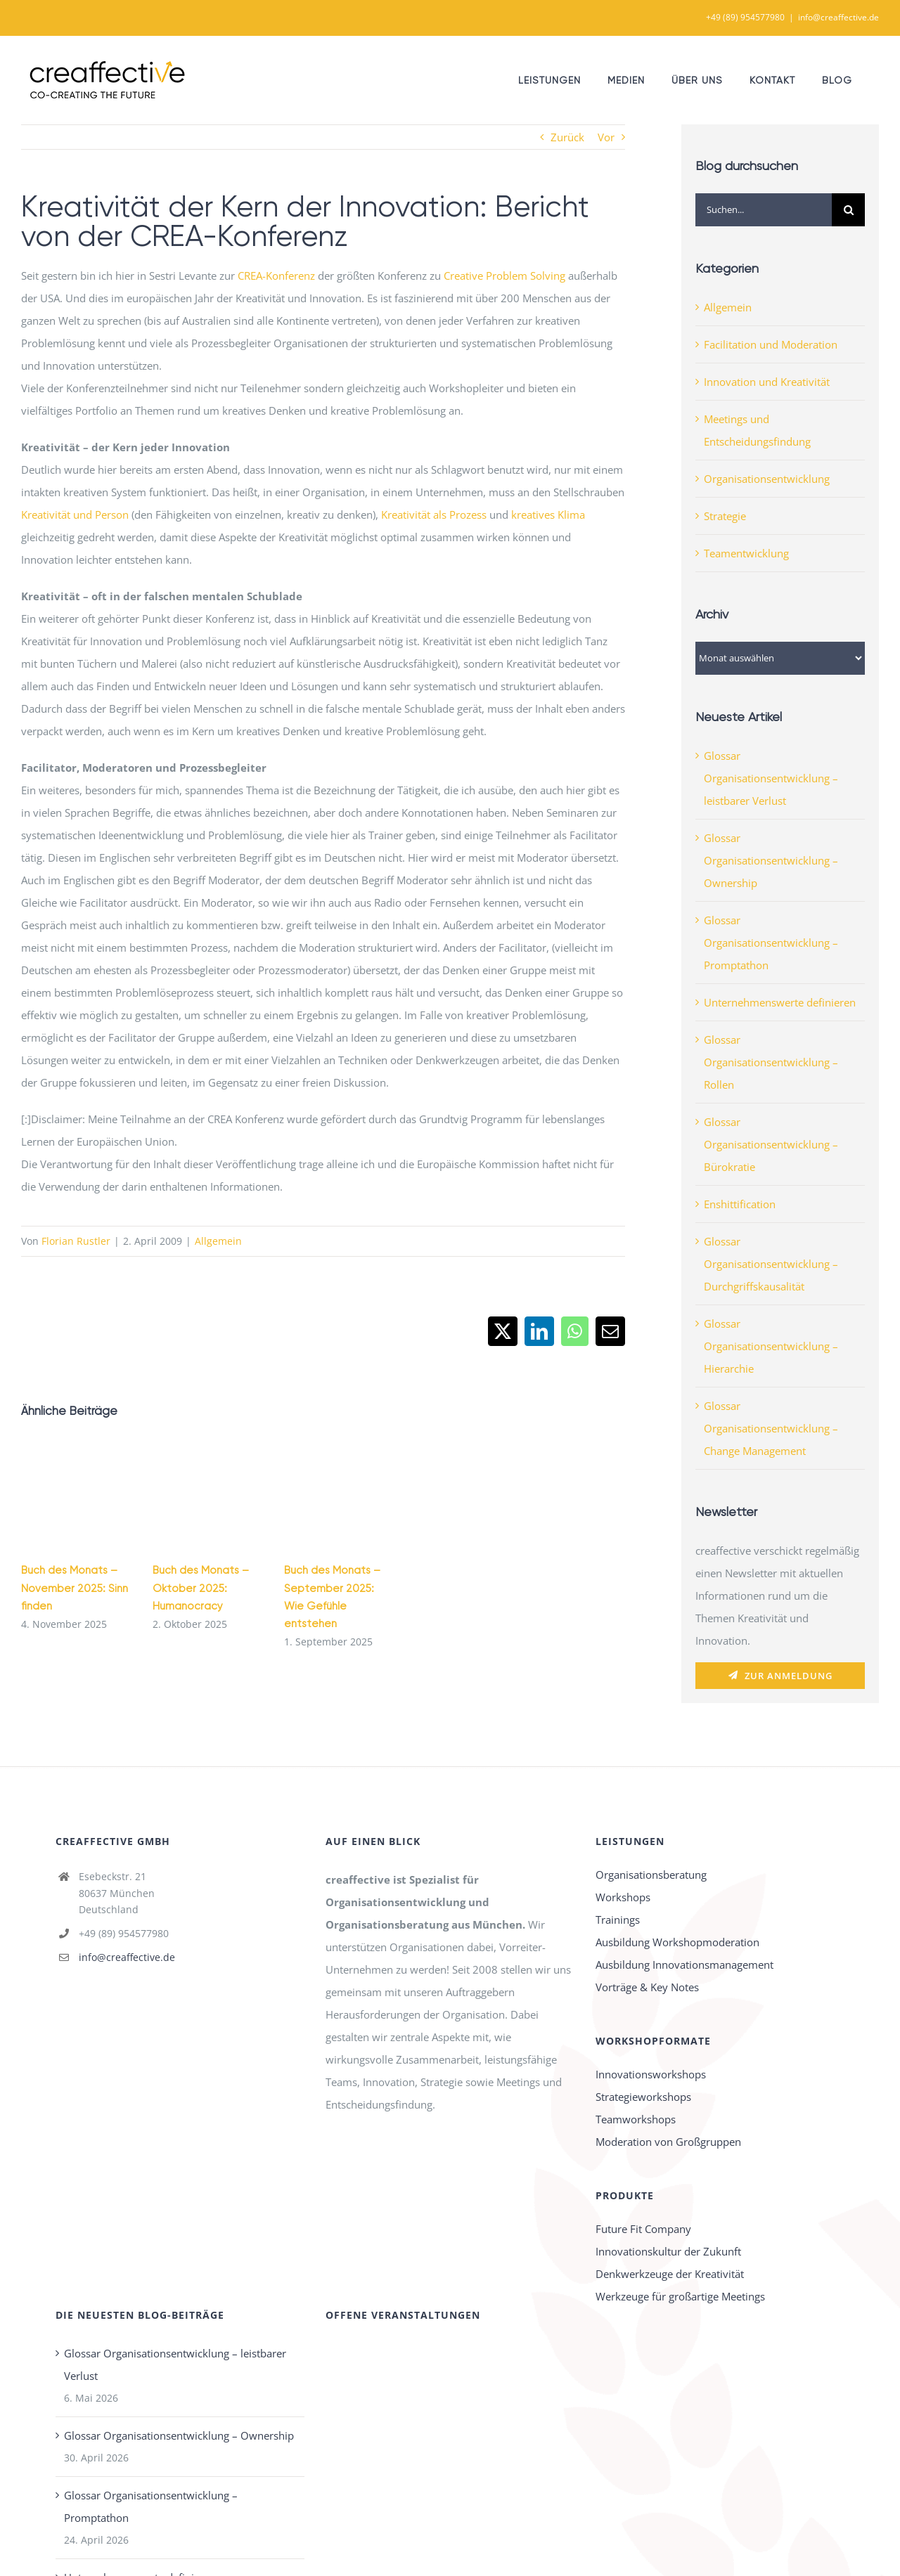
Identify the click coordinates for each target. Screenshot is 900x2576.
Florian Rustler (75, 1241)
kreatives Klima (548, 514)
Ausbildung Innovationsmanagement (684, 1964)
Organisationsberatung (651, 1875)
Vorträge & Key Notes (647, 1987)
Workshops (623, 1897)
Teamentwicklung (746, 553)
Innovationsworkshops (651, 2074)
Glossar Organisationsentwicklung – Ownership (771, 860)
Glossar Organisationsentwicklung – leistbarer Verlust (771, 778)
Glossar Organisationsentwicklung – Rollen (771, 1062)
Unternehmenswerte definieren (780, 1002)
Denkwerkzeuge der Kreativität (670, 2274)
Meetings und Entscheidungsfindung (757, 430)
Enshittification (740, 1204)
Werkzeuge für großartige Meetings (680, 2296)
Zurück (567, 137)
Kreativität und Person (75, 514)
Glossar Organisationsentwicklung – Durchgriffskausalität (771, 1263)
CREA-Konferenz (276, 275)
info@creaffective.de (838, 17)
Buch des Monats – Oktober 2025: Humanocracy (201, 1588)
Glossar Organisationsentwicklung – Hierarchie (771, 1346)
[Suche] (848, 209)
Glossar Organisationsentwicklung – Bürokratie (771, 1144)
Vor (606, 137)
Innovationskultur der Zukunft (668, 2251)
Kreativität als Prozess (434, 514)
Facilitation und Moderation (770, 344)
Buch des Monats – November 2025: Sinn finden (74, 1588)
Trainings (618, 1919)
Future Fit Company (643, 2229)
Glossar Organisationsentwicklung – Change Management (771, 1428)
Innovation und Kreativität (767, 382)
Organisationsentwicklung (767, 479)
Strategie (725, 516)
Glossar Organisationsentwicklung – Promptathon (771, 942)
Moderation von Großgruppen (668, 2142)
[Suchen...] (763, 209)
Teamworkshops (636, 2119)
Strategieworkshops (643, 2097)
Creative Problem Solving (504, 275)
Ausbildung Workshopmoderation (677, 1942)
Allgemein (218, 1241)
